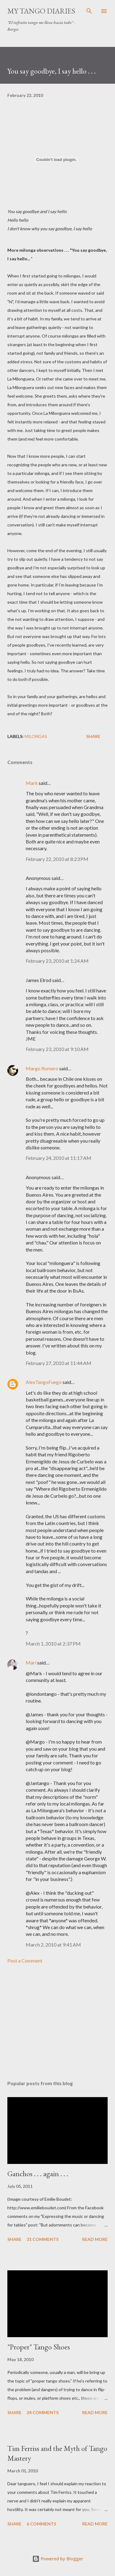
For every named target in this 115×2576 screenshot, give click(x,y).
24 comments (43, 2412)
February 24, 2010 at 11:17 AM (58, 1158)
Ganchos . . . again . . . (37, 2173)
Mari (31, 1662)
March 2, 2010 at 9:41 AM (53, 1944)
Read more (95, 2239)
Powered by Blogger (57, 2559)
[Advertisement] (57, 2022)
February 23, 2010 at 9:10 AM (57, 1049)
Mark (32, 783)
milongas (36, 736)
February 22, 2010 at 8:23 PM (57, 859)
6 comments (41, 2523)
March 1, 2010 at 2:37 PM (53, 1643)
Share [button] (93, 736)
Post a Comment (24, 1960)
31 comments (43, 2239)
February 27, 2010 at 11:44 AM (58, 1363)
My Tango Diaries (41, 11)
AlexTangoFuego (44, 1382)
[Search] (89, 11)
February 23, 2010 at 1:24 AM (57, 961)
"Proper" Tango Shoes (38, 2347)
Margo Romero (42, 1068)
